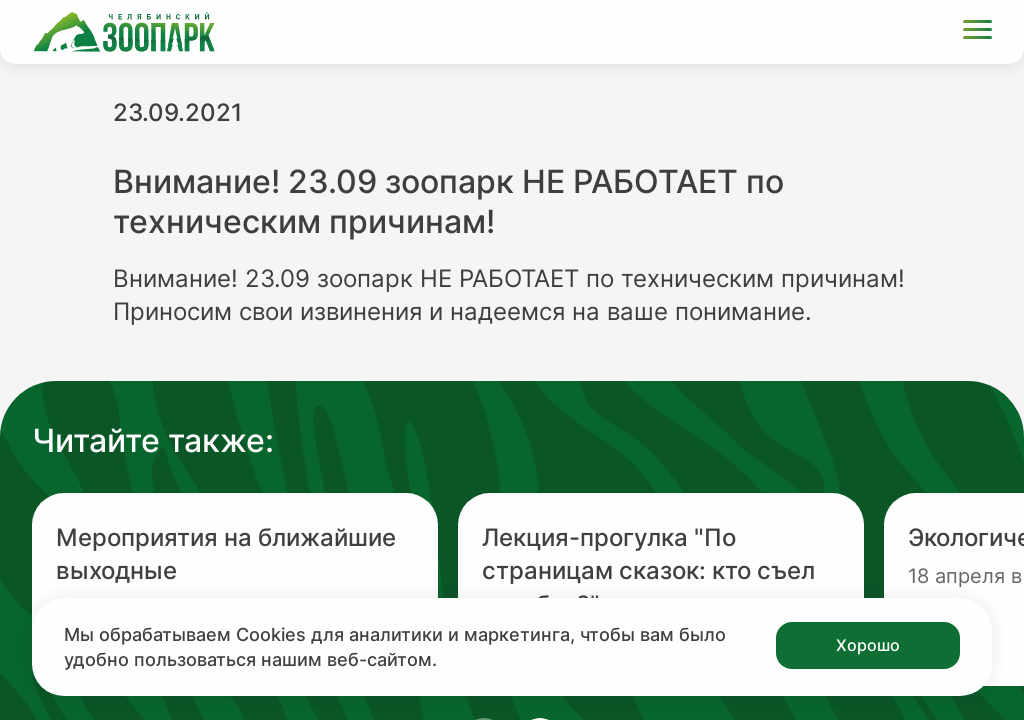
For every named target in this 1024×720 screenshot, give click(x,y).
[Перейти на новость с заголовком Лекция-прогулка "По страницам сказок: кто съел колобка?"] (661, 589)
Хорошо (868, 645)
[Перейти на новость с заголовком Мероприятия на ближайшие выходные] (235, 589)
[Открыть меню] (977, 32)
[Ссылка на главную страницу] (124, 32)
